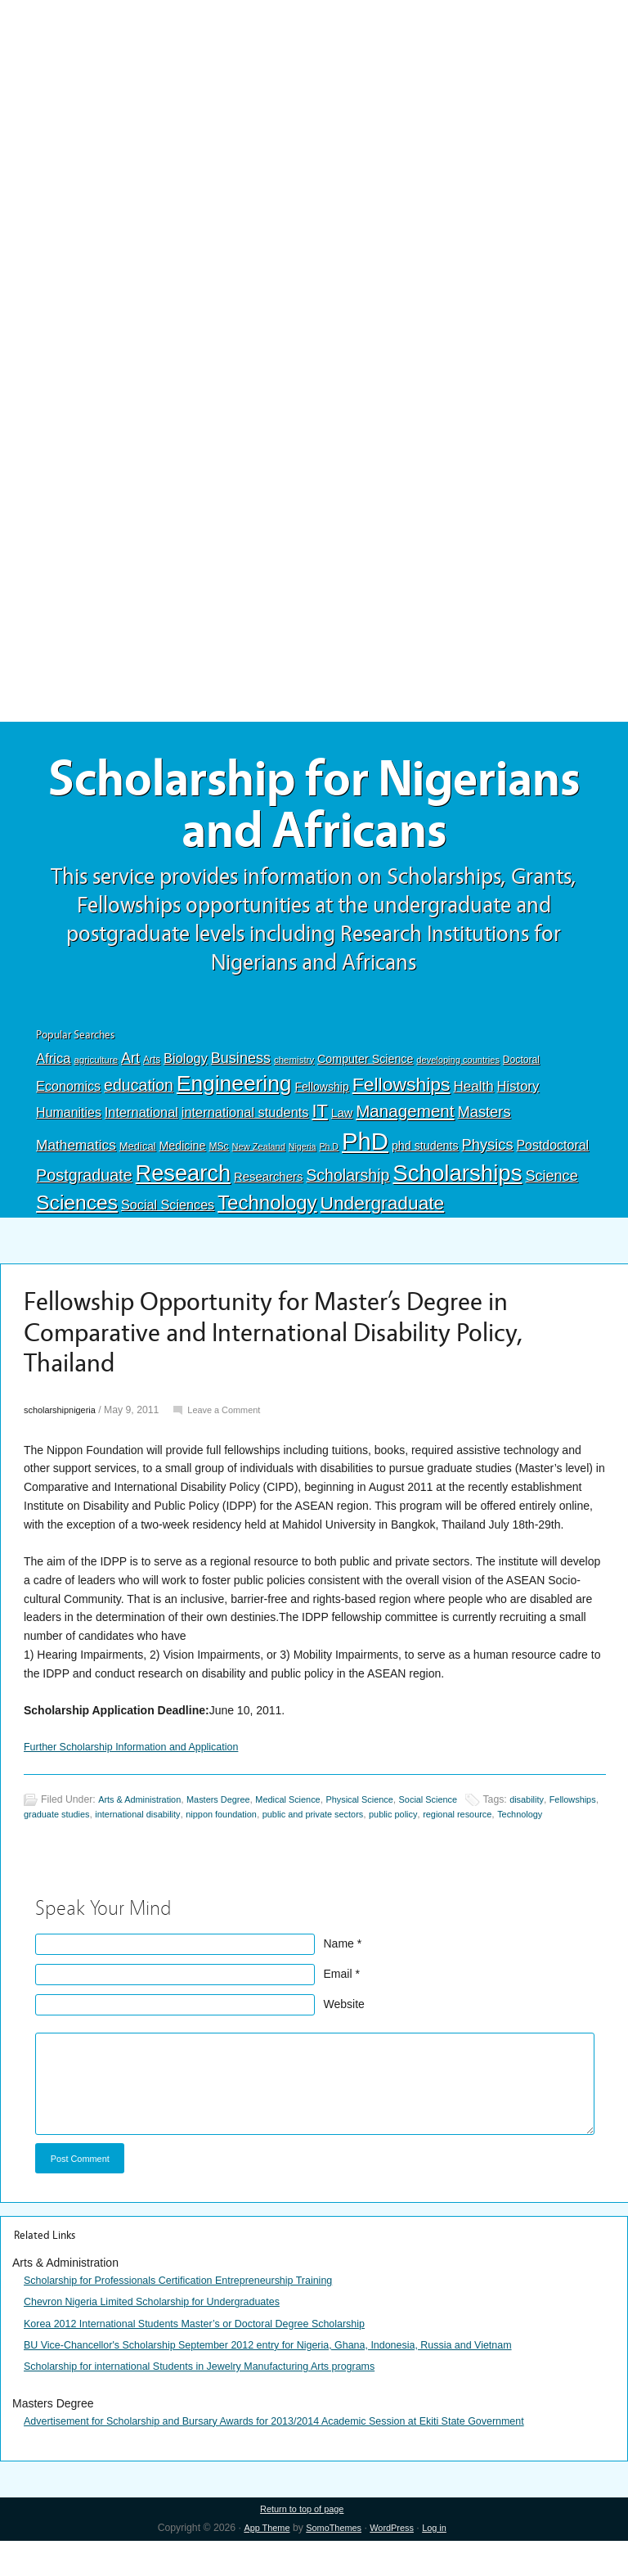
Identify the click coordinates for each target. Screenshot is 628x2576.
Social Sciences (167, 1217)
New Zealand (258, 1159)
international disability (209, 1829)
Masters (483, 1124)
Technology (267, 1216)
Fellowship (321, 1099)
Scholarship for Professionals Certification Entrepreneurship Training (197, 2313)
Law (342, 1125)
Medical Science (310, 1813)
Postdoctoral (552, 1157)
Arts (151, 1072)
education (138, 1097)
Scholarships (457, 1185)
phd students (425, 1157)
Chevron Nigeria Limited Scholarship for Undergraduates (168, 2335)
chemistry (294, 1072)
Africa (53, 1071)
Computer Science (365, 1071)
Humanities (68, 1125)
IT (319, 1123)
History (518, 1098)
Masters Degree (232, 1813)
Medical (137, 1158)
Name (339, 1972)
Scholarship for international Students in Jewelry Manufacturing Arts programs (221, 2399)
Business (241, 1070)
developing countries (458, 1072)
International (141, 1124)
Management (405, 1123)
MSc (218, 1158)
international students (245, 1124)
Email (338, 2003)
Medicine (182, 1157)
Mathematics (76, 1157)
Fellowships (401, 1096)
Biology (186, 1070)
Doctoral (521, 1072)
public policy (494, 1829)
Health (473, 1098)
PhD (365, 1153)
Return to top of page (302, 2543)
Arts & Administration (144, 1813)
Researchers (268, 1189)
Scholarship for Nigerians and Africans (314, 811)
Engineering (234, 1095)
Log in (442, 2563)
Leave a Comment (237, 1423)
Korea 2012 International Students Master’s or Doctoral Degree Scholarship (215, 2356)
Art (130, 1070)
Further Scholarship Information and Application (144, 1760)
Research (183, 1185)
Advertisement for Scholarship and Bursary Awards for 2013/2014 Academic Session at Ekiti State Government (305, 2454)
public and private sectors (404, 1829)
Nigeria (302, 1159)
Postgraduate (84, 1187)
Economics (68, 1098)
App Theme (259, 2563)
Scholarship (347, 1187)
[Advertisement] (314, 120)
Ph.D (329, 1159)
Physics (488, 1156)
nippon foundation (302, 1829)
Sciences (77, 1216)
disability (571, 1813)
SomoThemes (332, 2563)
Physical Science (390, 1813)
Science (551, 1188)
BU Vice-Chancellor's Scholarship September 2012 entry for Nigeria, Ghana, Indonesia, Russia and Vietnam (298, 2378)
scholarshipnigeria (64, 1423)
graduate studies (119, 1829)
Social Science (466, 1813)
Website (344, 2033)
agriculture (96, 1072)
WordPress (395, 2563)
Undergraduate (383, 1216)
